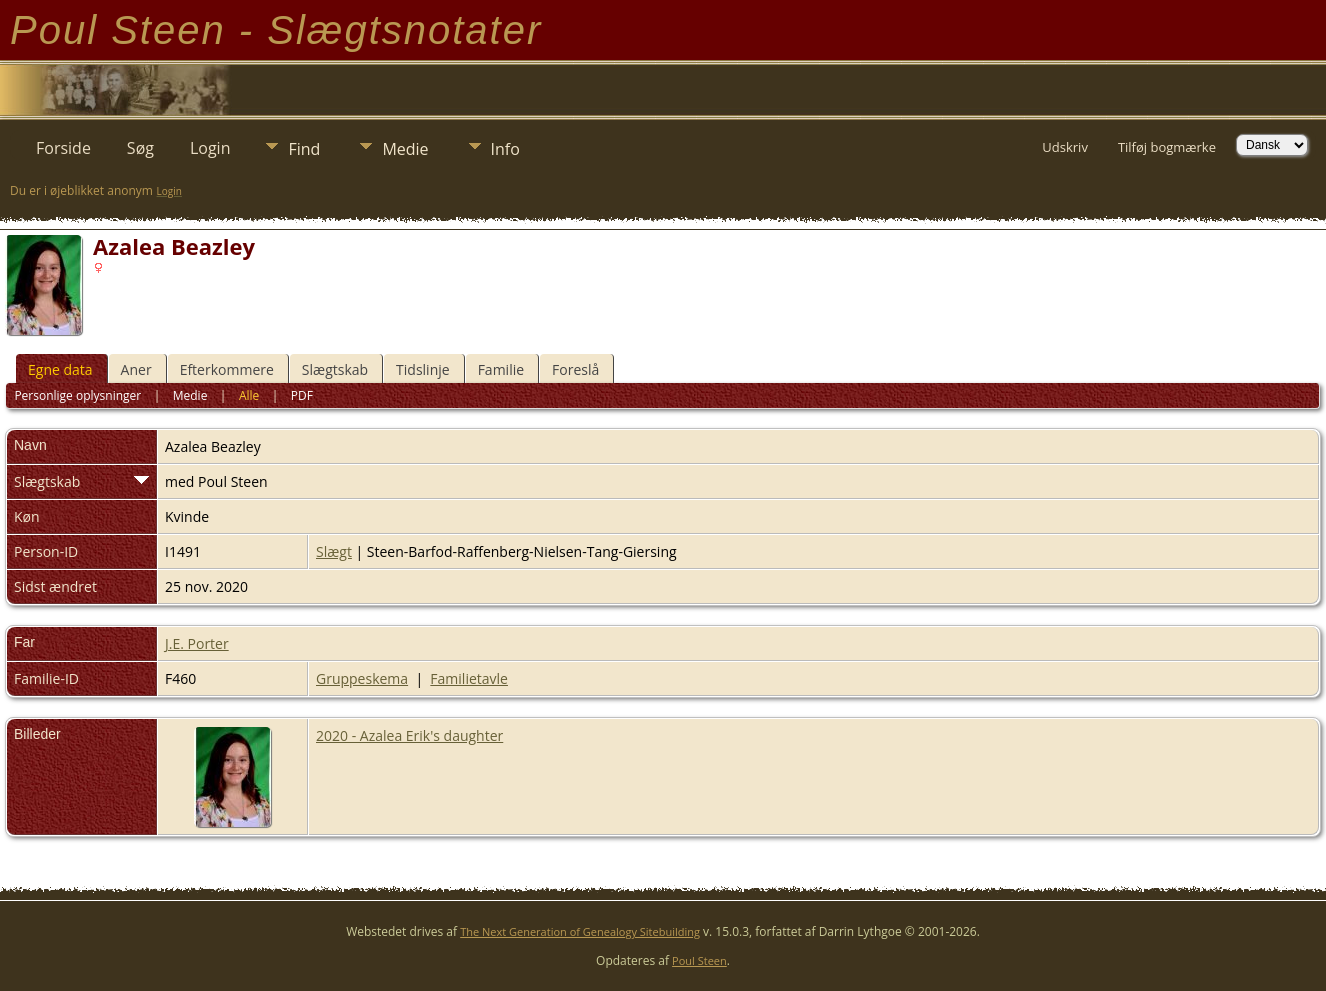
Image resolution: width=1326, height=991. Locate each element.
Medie (405, 149)
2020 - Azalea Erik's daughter (409, 735)
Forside (63, 148)
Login (210, 148)
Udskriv (1065, 147)
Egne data (60, 369)
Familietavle (469, 678)
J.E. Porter (197, 643)
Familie (501, 369)
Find (304, 149)
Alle (249, 395)
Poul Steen (699, 960)
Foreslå (575, 369)
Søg (140, 148)
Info (505, 149)
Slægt (334, 551)
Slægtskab (335, 369)
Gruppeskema (362, 678)
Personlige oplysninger (77, 395)
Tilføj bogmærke (1167, 147)
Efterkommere (227, 369)
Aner (136, 369)
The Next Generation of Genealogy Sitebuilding (580, 931)
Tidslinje (423, 369)
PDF (302, 395)
